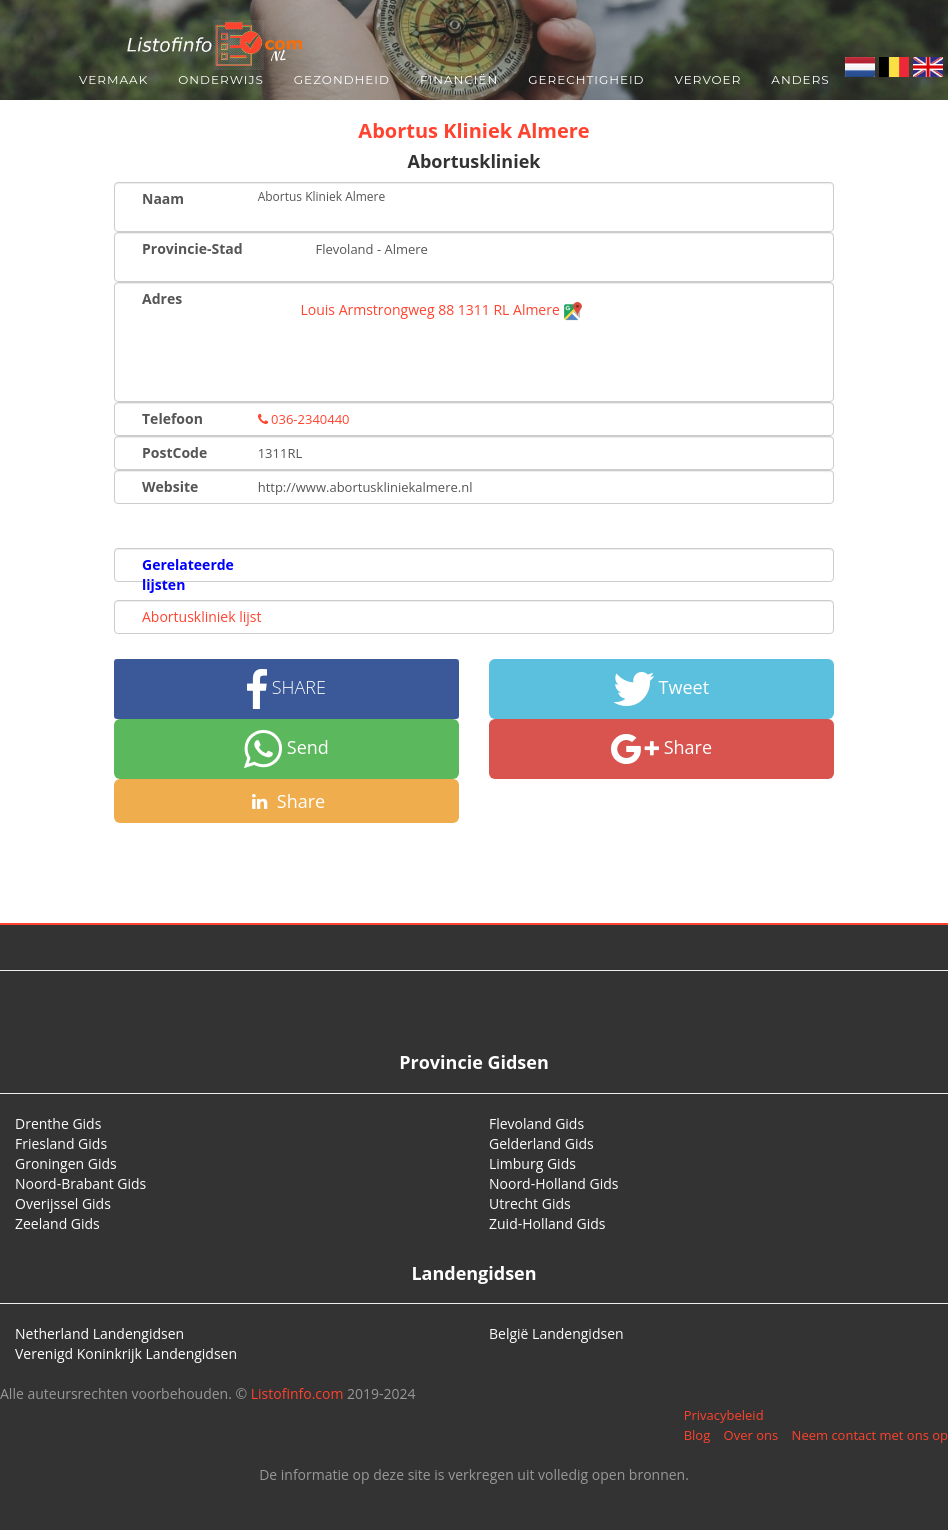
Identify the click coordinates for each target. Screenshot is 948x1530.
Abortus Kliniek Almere (473, 130)
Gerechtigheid (586, 79)
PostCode (174, 452)
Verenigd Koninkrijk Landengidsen (126, 1353)
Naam (163, 198)
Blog (697, 1435)
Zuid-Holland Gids (547, 1223)
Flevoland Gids (536, 1123)
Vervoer (708, 79)
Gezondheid (342, 79)
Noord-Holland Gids (554, 1183)
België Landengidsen (556, 1333)
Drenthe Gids (58, 1123)
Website (170, 486)
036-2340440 (304, 419)
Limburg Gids (532, 1163)
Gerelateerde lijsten (188, 574)
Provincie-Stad (192, 248)
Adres (162, 298)
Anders (800, 79)
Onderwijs (221, 79)
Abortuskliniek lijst (201, 616)
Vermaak (113, 79)
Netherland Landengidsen (99, 1333)
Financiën (459, 79)
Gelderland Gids (541, 1143)
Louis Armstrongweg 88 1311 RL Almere (442, 309)
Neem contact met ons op (870, 1435)
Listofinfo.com (297, 1393)
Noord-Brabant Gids (80, 1183)
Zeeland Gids (57, 1223)
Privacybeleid (724, 1415)
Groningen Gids (66, 1163)
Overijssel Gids (63, 1203)
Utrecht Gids (530, 1203)
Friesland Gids (61, 1143)
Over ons (751, 1435)
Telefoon (172, 418)
